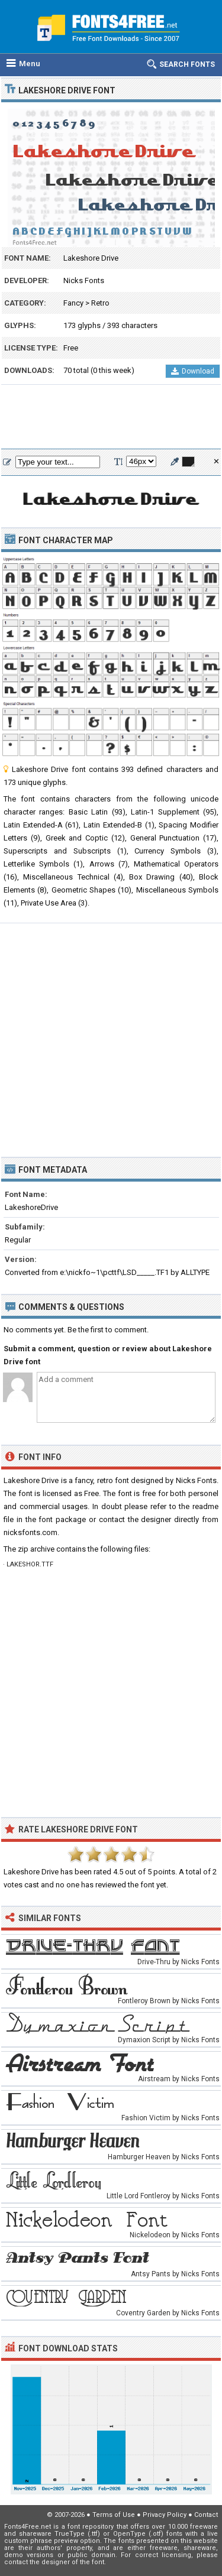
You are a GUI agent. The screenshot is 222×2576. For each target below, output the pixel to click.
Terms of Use (113, 2515)
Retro (100, 303)
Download (192, 371)
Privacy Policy (164, 2515)
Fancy (73, 303)
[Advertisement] (111, 417)
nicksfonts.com (30, 1532)
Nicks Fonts (83, 280)
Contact (206, 2515)
